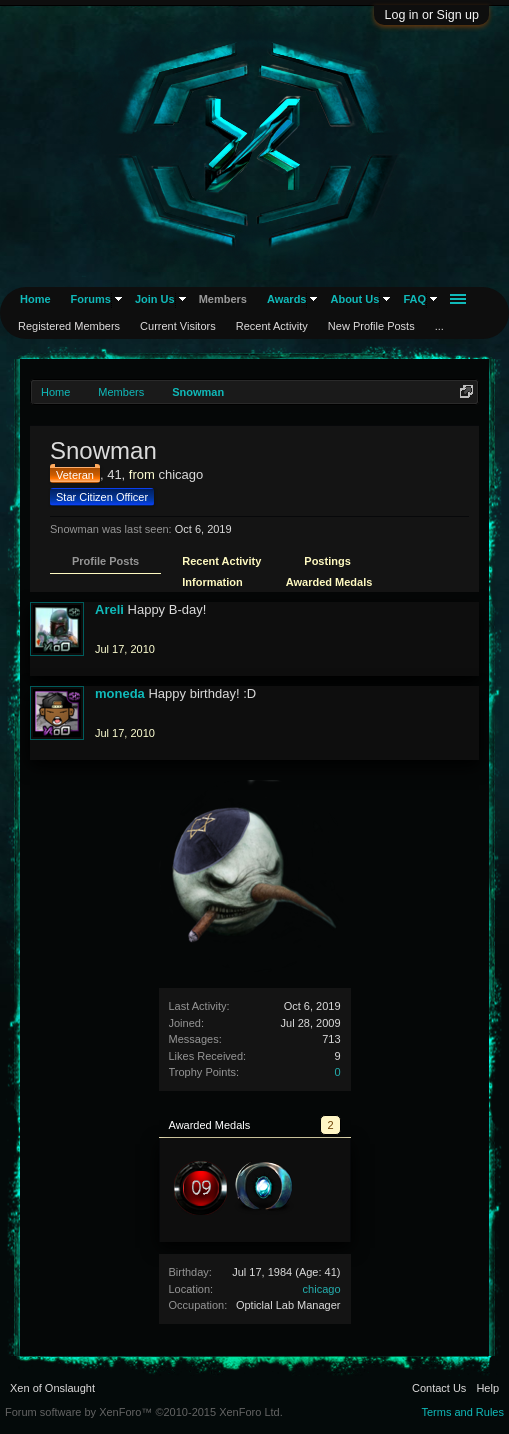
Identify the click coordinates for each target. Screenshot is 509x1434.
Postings (327, 561)
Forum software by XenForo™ (144, 1412)
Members (223, 299)
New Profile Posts (371, 326)
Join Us (155, 299)
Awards (287, 299)
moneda (120, 693)
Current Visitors (178, 326)
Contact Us (439, 1388)
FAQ (414, 299)
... (439, 326)
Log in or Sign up (431, 15)
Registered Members (69, 326)
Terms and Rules (462, 1412)
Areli (109, 609)
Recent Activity (221, 561)
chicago (322, 1289)
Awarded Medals (329, 582)
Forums (91, 299)
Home (35, 299)
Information (212, 582)
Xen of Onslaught (52, 1388)
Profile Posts (105, 561)
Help (487, 1388)
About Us (354, 299)
